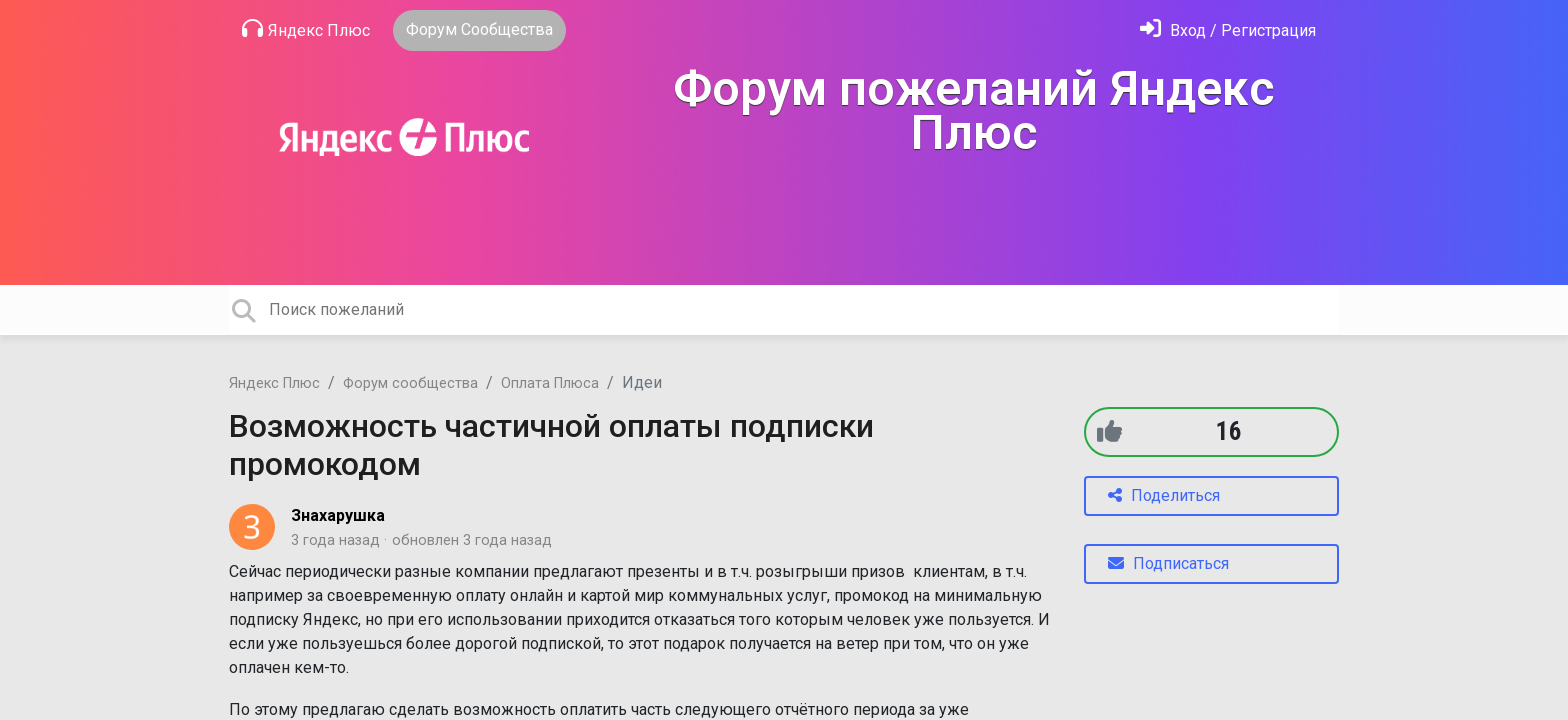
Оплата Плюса (550, 383)
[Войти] (1228, 30)
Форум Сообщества (479, 29)
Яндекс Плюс (306, 29)
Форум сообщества (410, 383)
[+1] (1109, 431)
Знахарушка (338, 515)
